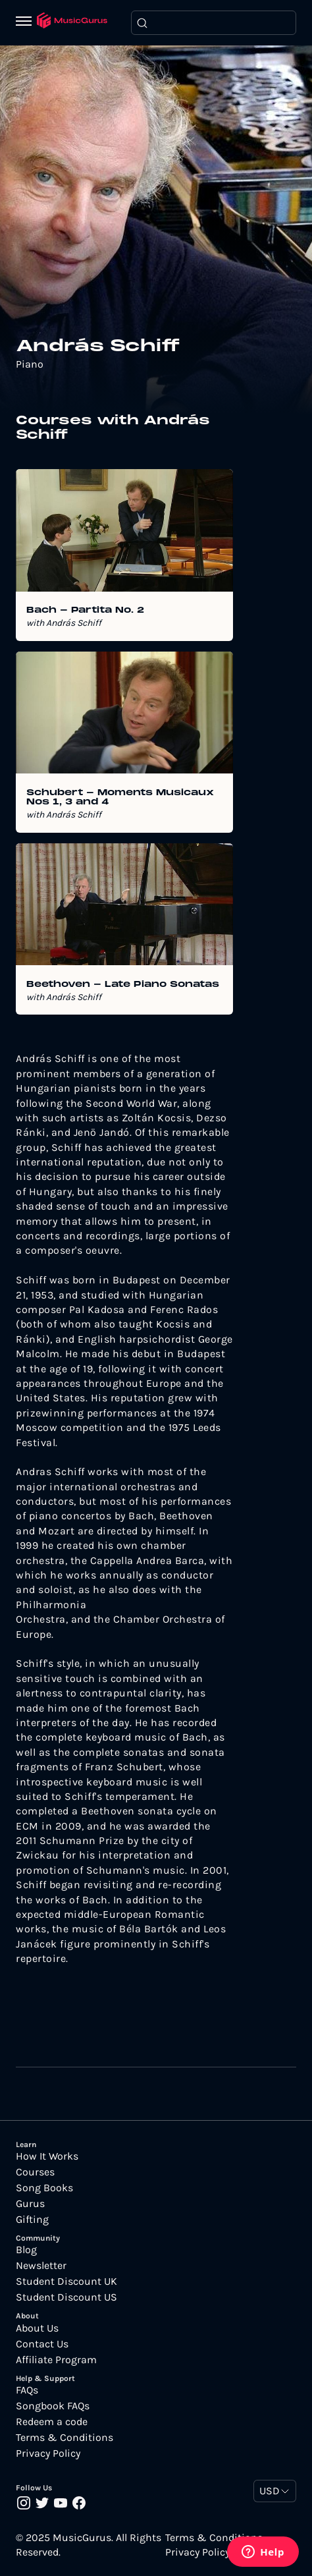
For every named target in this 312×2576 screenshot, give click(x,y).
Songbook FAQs (53, 2406)
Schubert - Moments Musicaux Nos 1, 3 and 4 (120, 798)
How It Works (47, 2156)
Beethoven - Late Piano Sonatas (122, 985)
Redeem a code (52, 2422)
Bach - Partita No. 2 (85, 610)
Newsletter (41, 2265)
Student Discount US (66, 2297)
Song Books (44, 2188)
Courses (35, 2172)
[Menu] (26, 22)
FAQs (27, 2390)
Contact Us (42, 2344)
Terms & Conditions (64, 2437)
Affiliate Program (56, 2360)
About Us (37, 2328)
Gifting (32, 2219)
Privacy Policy (48, 2453)
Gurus (30, 2203)
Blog (26, 2250)
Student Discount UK (66, 2281)
